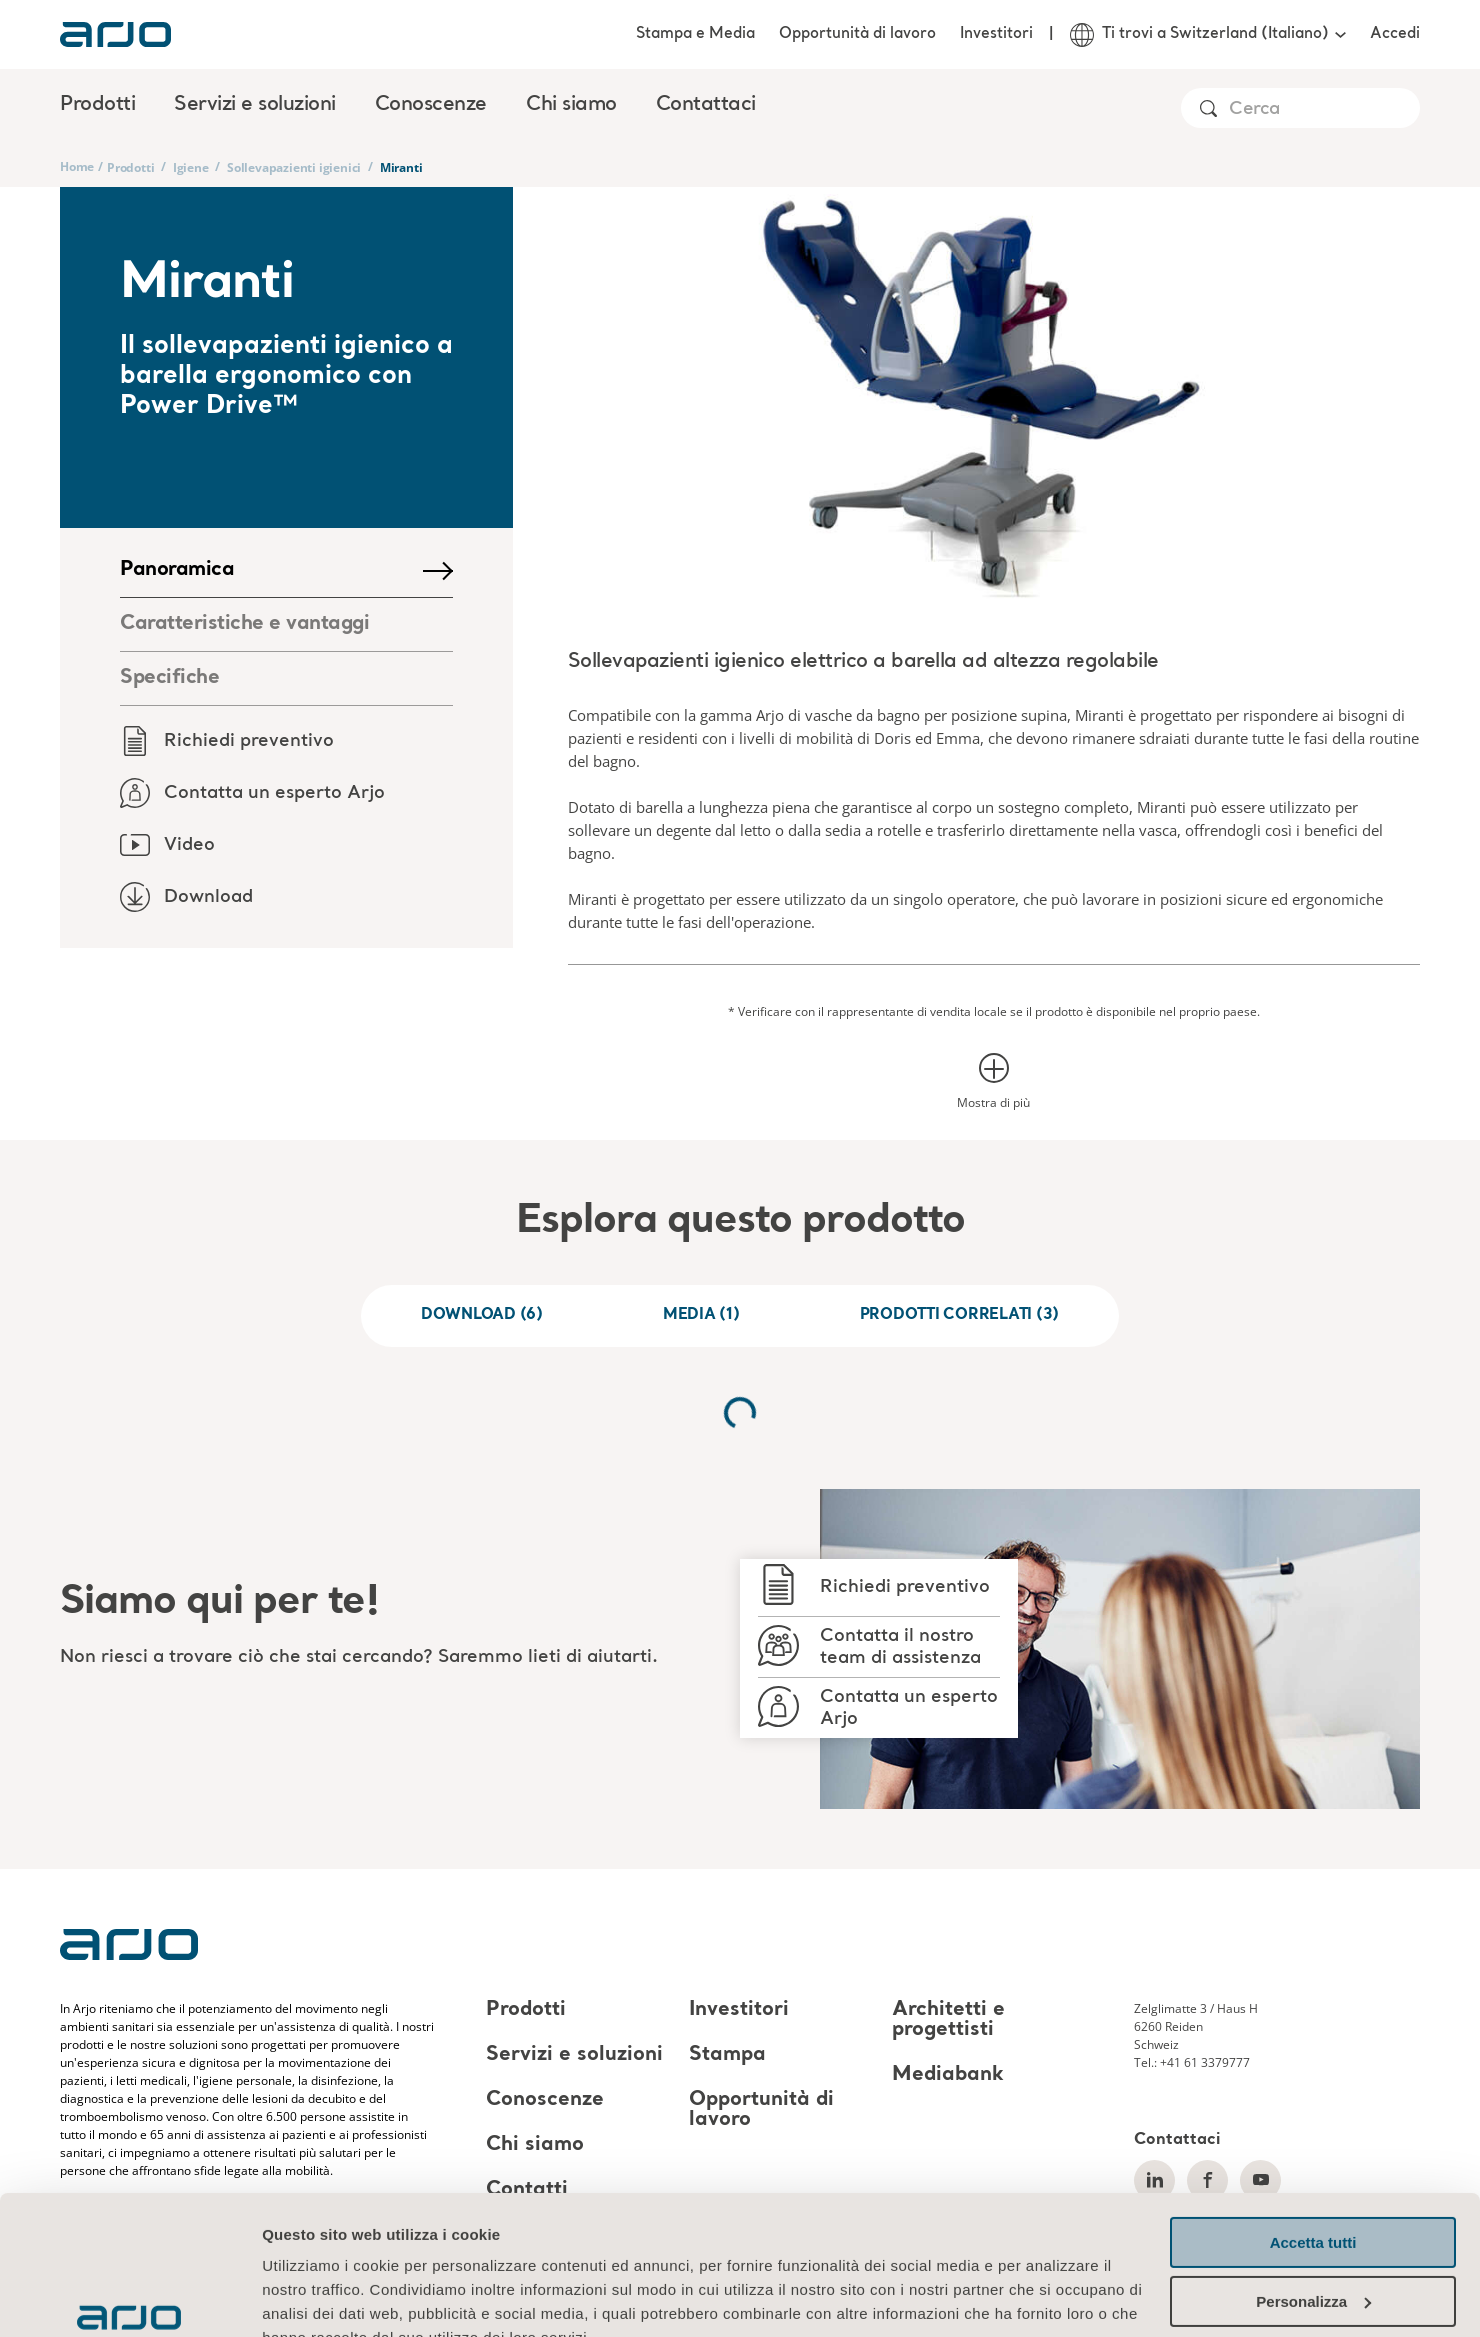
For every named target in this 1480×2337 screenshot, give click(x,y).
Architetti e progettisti (948, 2020)
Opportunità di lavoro (857, 34)
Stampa (727, 2055)
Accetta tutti (1313, 2123)
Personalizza (1313, 2181)
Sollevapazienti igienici (294, 167)
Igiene (191, 167)
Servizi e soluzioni (574, 2055)
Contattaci (706, 105)
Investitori (996, 34)
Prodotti (130, 167)
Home (77, 166)
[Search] (1323, 109)
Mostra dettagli (316, 2297)
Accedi (1395, 34)
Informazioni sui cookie (351, 2242)
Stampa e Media (695, 34)
